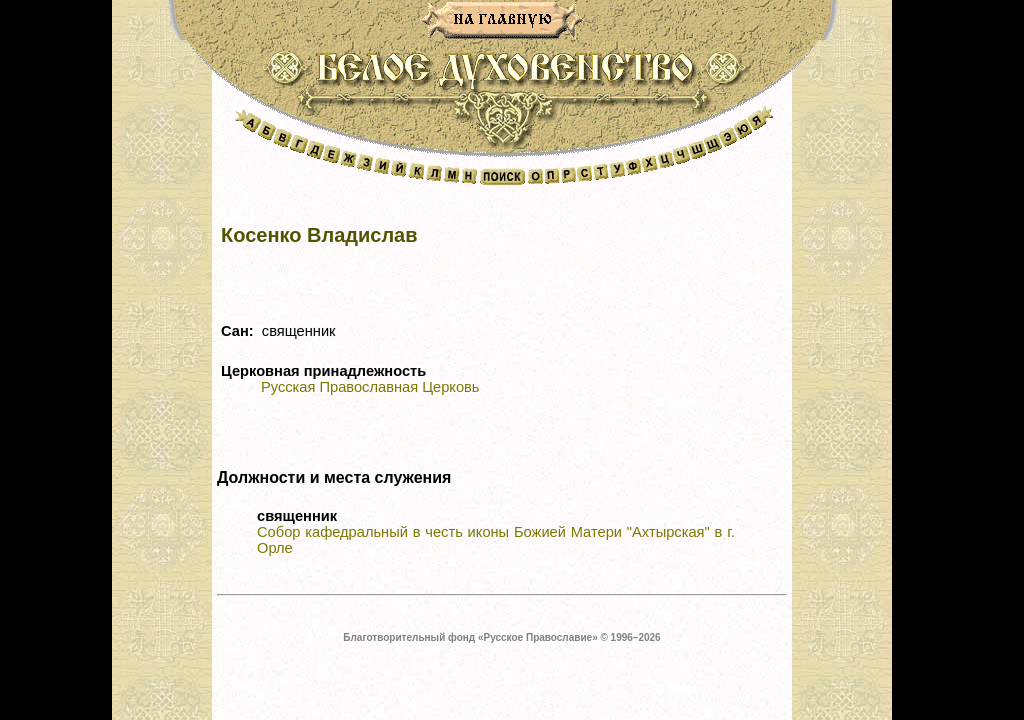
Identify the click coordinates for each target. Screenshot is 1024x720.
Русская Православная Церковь (370, 387)
